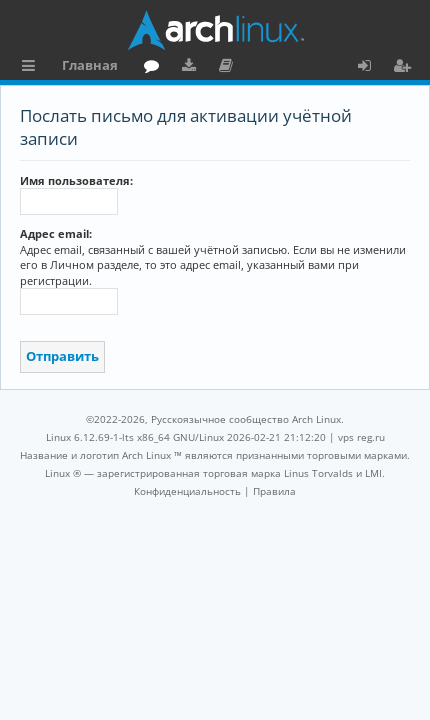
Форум (155, 68)
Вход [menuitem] (371, 68)
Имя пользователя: (76, 180)
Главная (90, 65)
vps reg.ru (361, 437)
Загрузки (192, 68)
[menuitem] (187, 491)
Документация (229, 68)
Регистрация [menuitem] (406, 68)
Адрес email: (56, 233)
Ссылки (32, 68)
